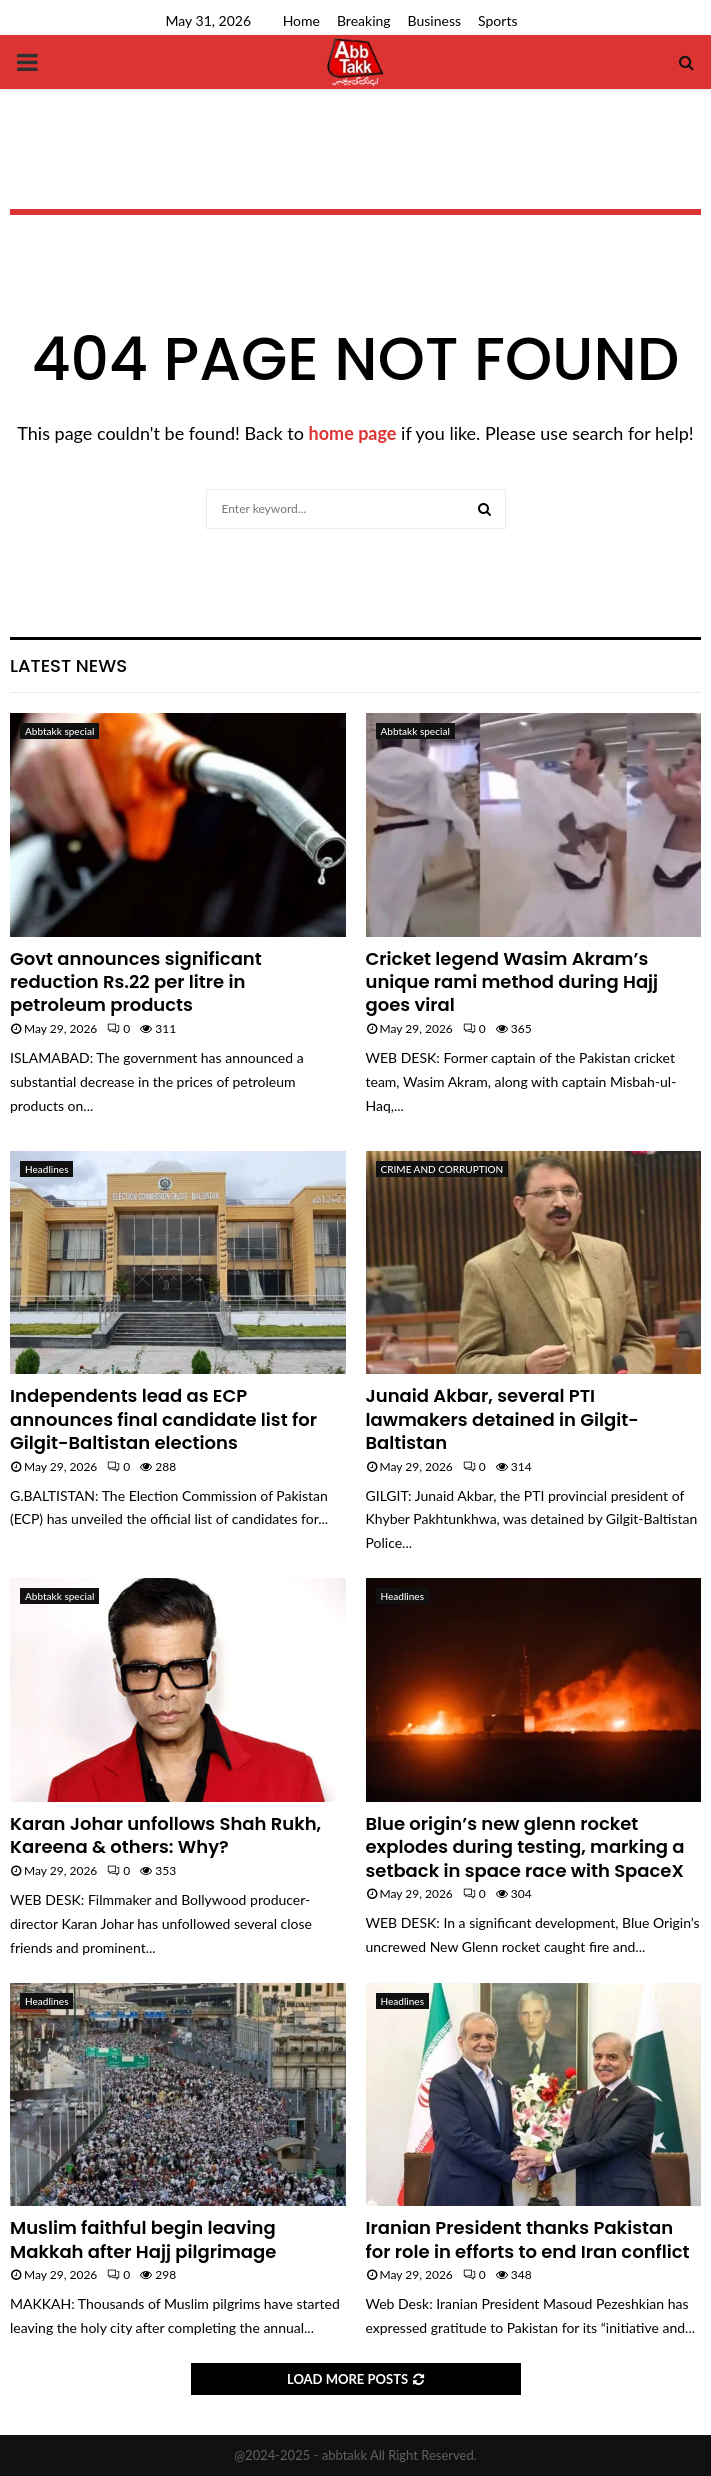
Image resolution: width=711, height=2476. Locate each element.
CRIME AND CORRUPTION (442, 1169)
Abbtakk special (59, 731)
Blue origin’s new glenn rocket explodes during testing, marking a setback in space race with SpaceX (525, 1847)
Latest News (68, 665)
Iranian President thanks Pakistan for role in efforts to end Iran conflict (528, 2239)
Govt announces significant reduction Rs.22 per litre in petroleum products (136, 982)
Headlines (46, 1169)
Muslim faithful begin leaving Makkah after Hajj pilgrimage (143, 2239)
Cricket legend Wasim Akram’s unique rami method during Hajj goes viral (512, 982)
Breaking (364, 20)
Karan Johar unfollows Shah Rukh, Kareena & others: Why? (165, 1835)
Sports (497, 20)
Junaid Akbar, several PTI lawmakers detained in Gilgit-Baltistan (502, 1419)
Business (434, 20)
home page (353, 433)
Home (301, 20)
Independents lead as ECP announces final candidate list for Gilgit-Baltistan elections (163, 1419)
